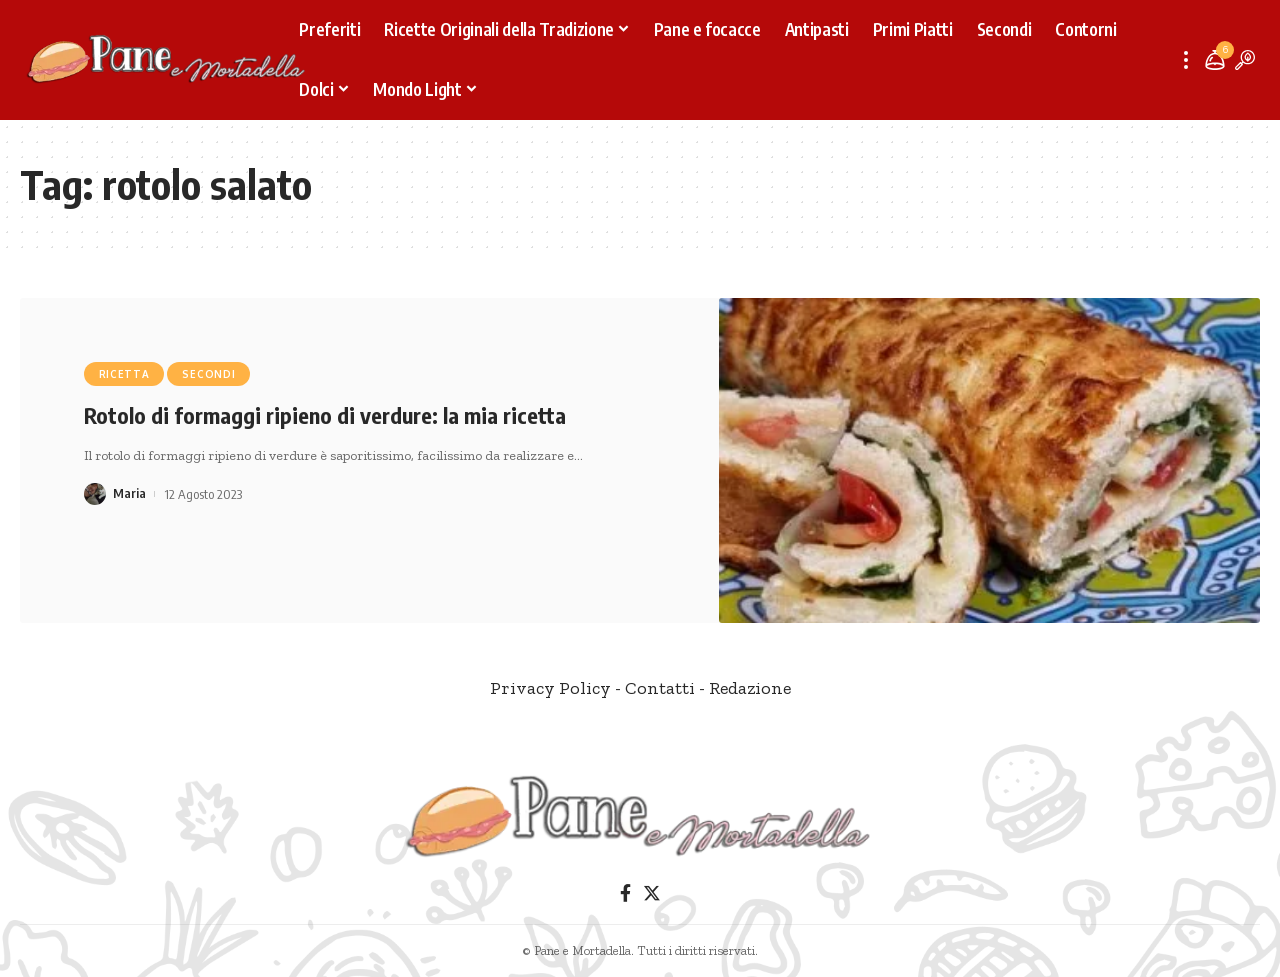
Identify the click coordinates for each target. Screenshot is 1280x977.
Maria (129, 494)
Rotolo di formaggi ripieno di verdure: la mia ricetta (325, 415)
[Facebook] (625, 893)
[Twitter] (652, 893)
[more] (1186, 60)
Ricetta (124, 374)
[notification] (1215, 60)
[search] (1245, 60)
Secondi (208, 374)
